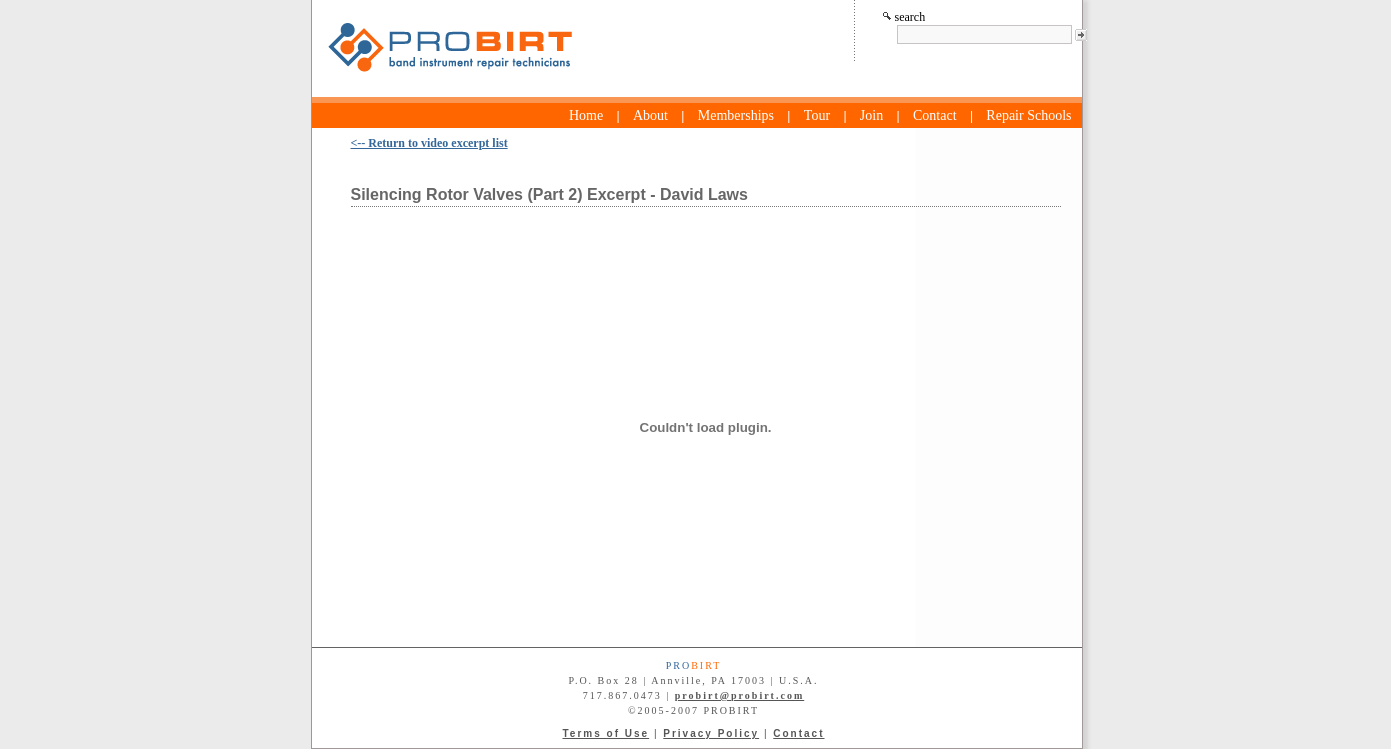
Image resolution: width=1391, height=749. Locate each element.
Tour (817, 115)
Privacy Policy (711, 733)
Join (871, 115)
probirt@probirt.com (739, 695)
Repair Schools (1028, 115)
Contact (935, 115)
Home (586, 115)
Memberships (736, 115)
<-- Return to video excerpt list (429, 143)
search (904, 17)
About (650, 115)
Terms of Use (606, 733)
